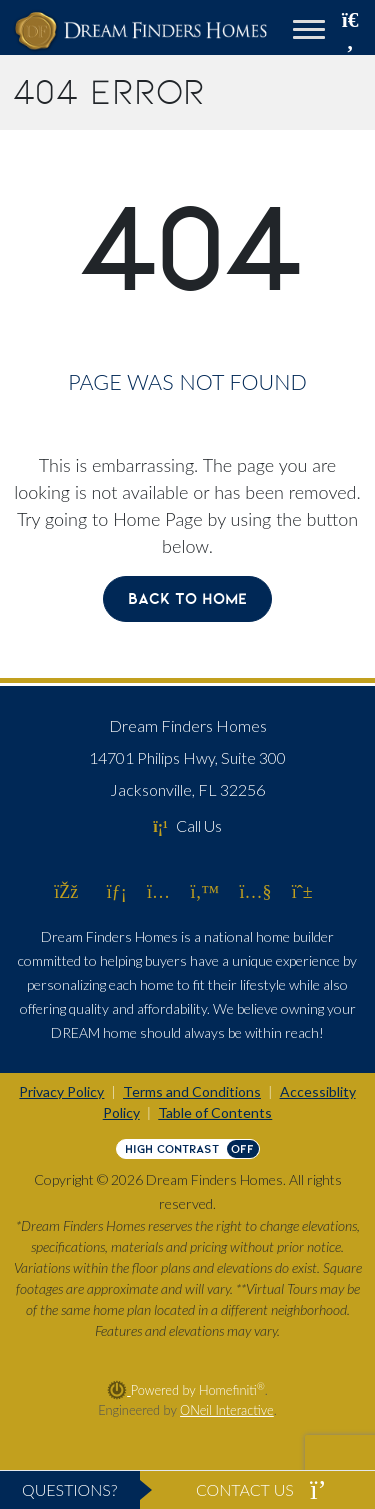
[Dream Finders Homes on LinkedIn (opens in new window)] (117, 891)
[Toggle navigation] (309, 32)
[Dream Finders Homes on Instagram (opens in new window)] (158, 891)
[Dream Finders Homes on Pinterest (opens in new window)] (302, 891)
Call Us (187, 825)
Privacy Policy (61, 1091)
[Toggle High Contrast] (188, 1149)
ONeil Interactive (227, 1410)
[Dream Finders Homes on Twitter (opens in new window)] (204, 891)
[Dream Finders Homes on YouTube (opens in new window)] (255, 891)
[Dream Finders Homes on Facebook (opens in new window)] (66, 891)
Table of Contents (215, 1112)
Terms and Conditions (192, 1091)
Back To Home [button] (187, 598)
